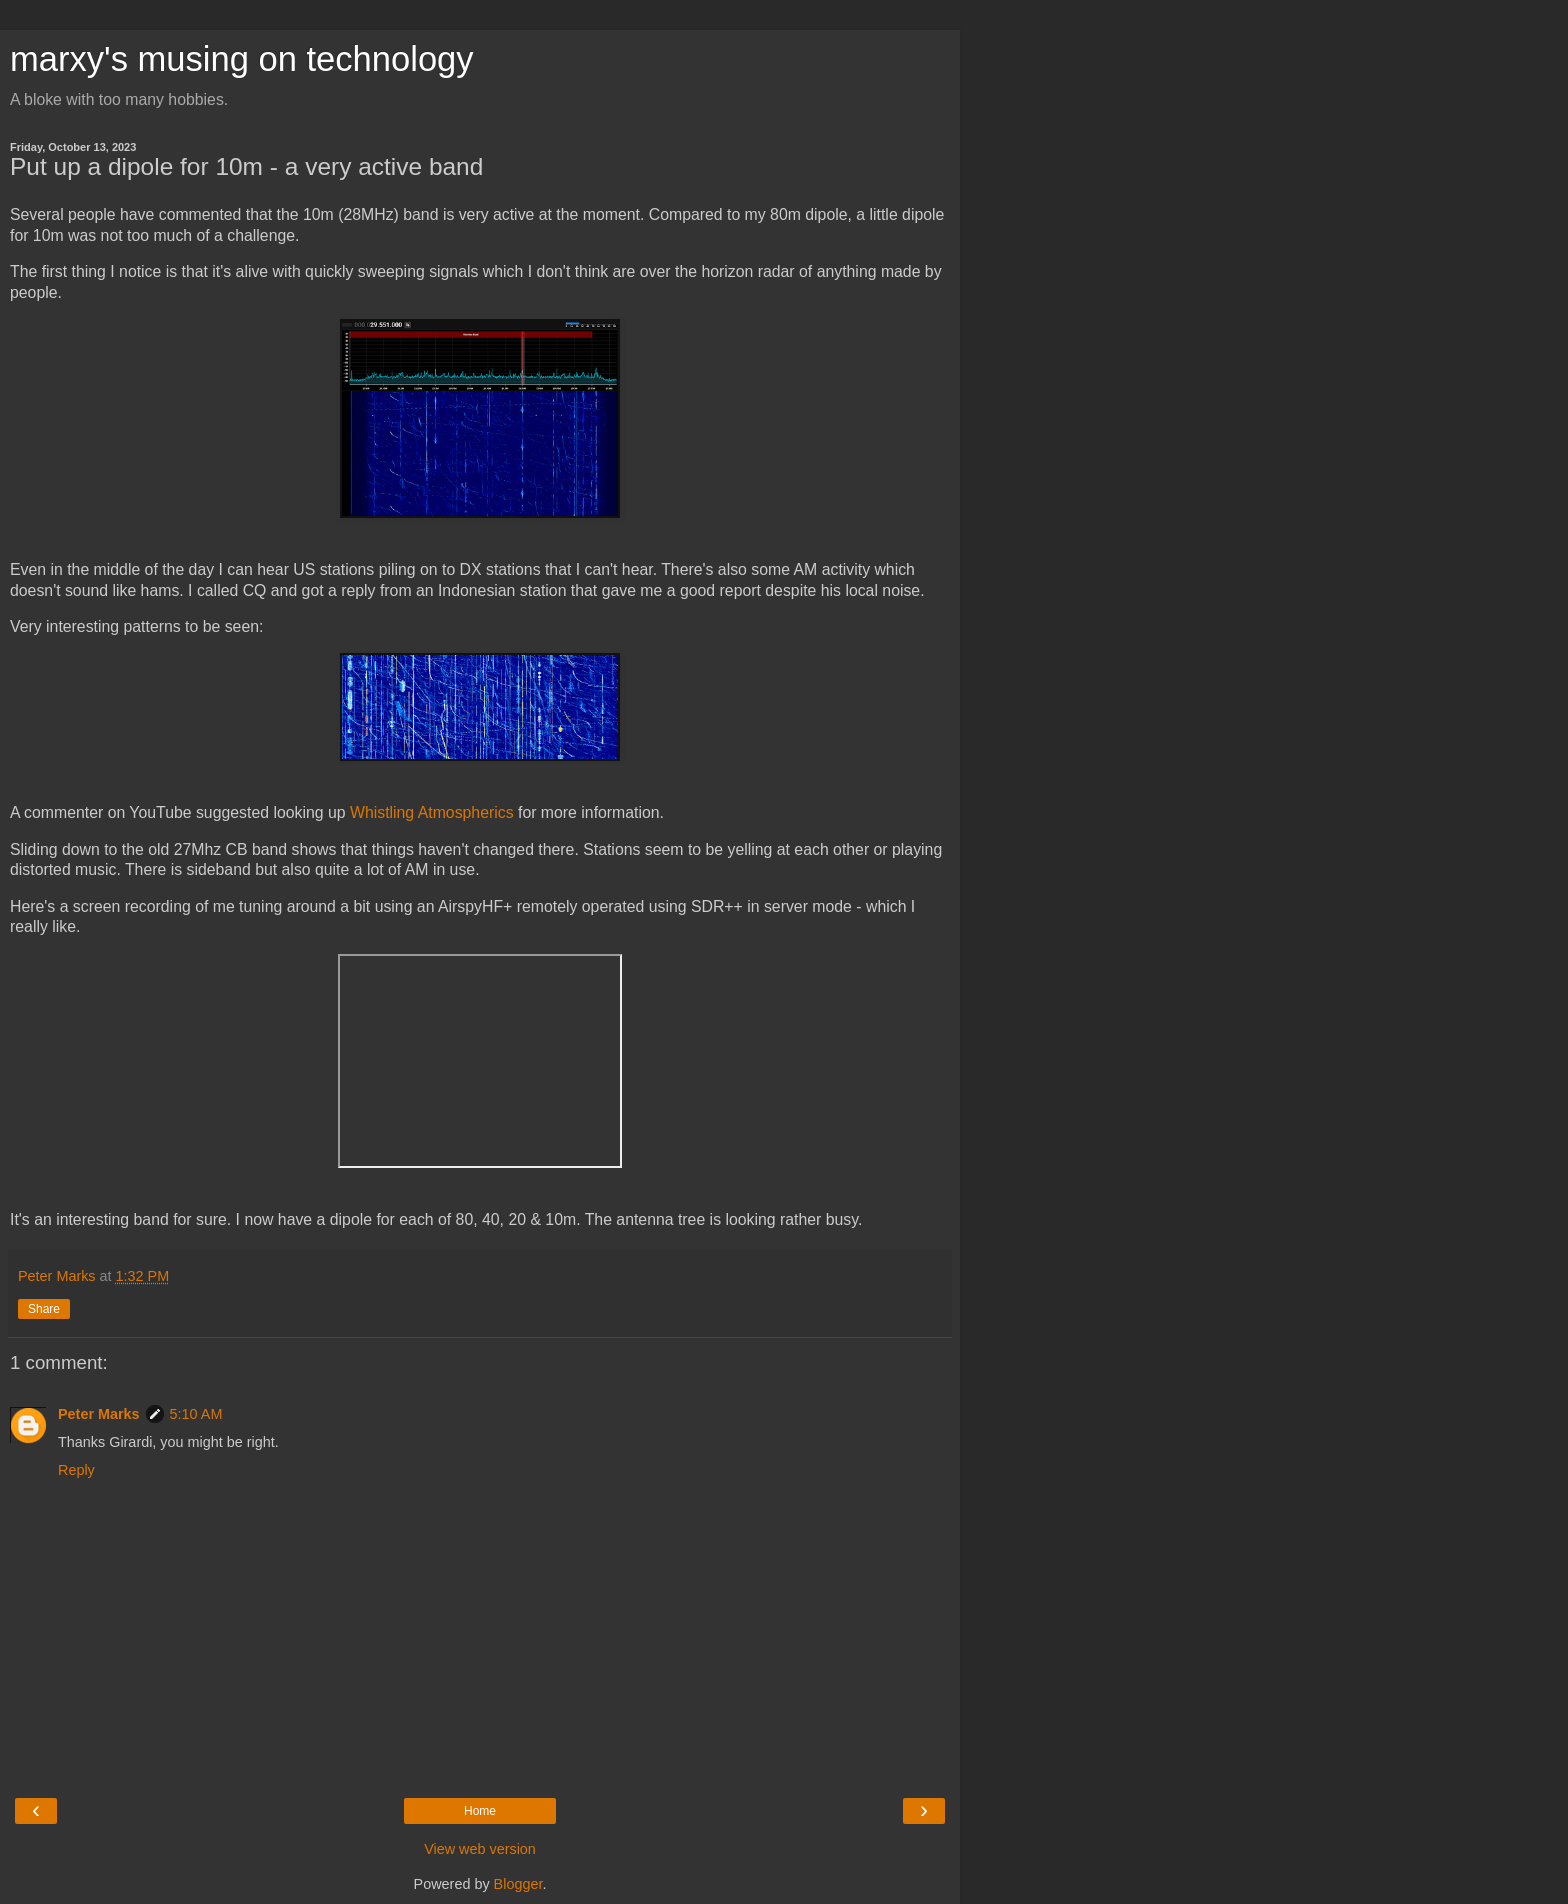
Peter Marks (99, 1414)
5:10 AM (196, 1414)
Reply (76, 1470)
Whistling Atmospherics (432, 812)
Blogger (518, 1884)
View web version (480, 1849)
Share (44, 1309)
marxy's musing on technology (242, 59)
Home (480, 1811)
